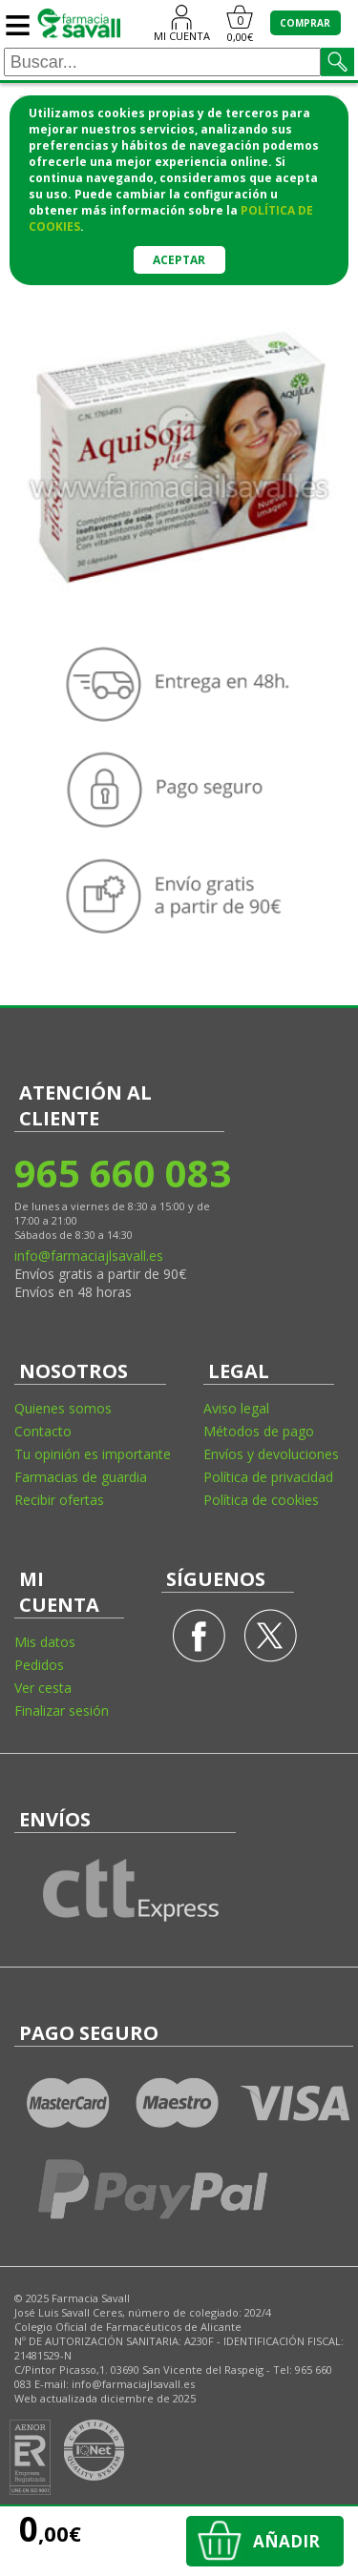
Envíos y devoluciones (271, 1454)
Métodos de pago (258, 1431)
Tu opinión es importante (92, 1454)
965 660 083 (121, 1172)
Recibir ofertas (59, 1500)
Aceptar (179, 260)
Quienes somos (63, 1408)
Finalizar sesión (61, 1710)
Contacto (43, 1431)
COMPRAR (305, 23)
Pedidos (39, 1665)
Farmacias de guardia (80, 1477)
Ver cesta (43, 1688)
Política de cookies (261, 1500)
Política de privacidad (268, 1477)
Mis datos (44, 1642)
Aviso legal (236, 1408)
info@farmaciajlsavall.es (88, 1256)
